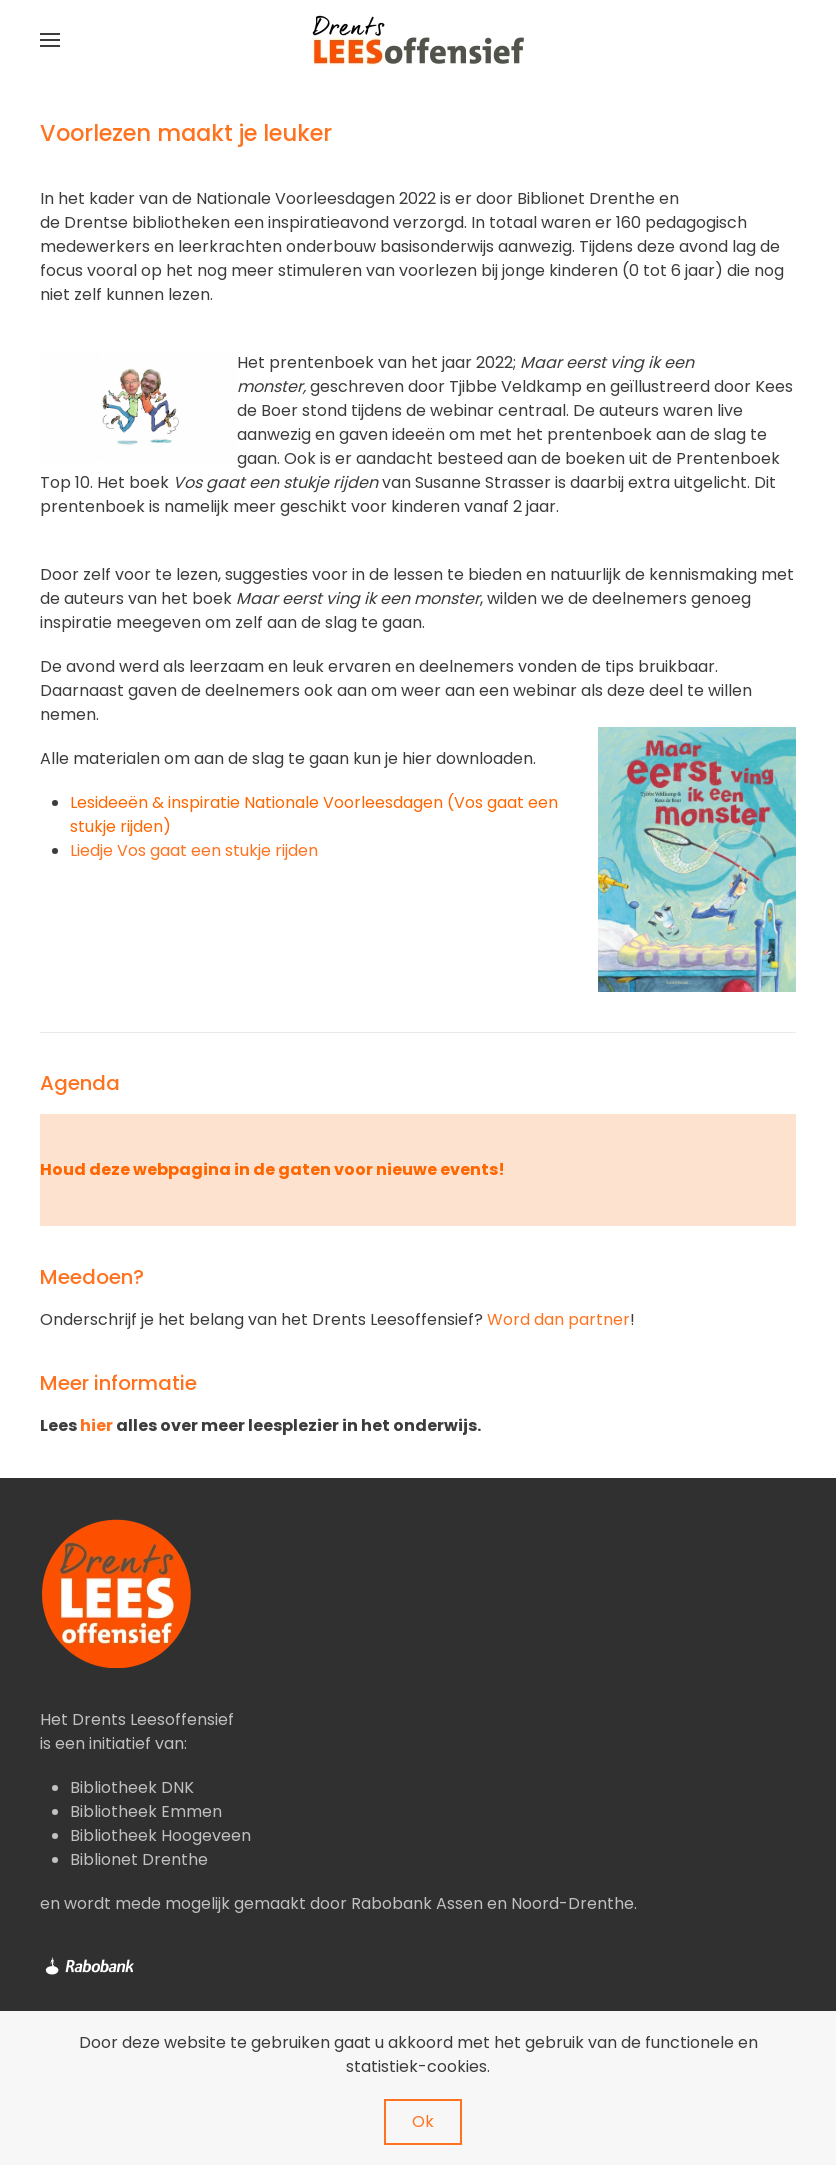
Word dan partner (558, 1319)
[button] (50, 40)
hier (96, 1425)
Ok (423, 2121)
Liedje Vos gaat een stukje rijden (194, 850)
